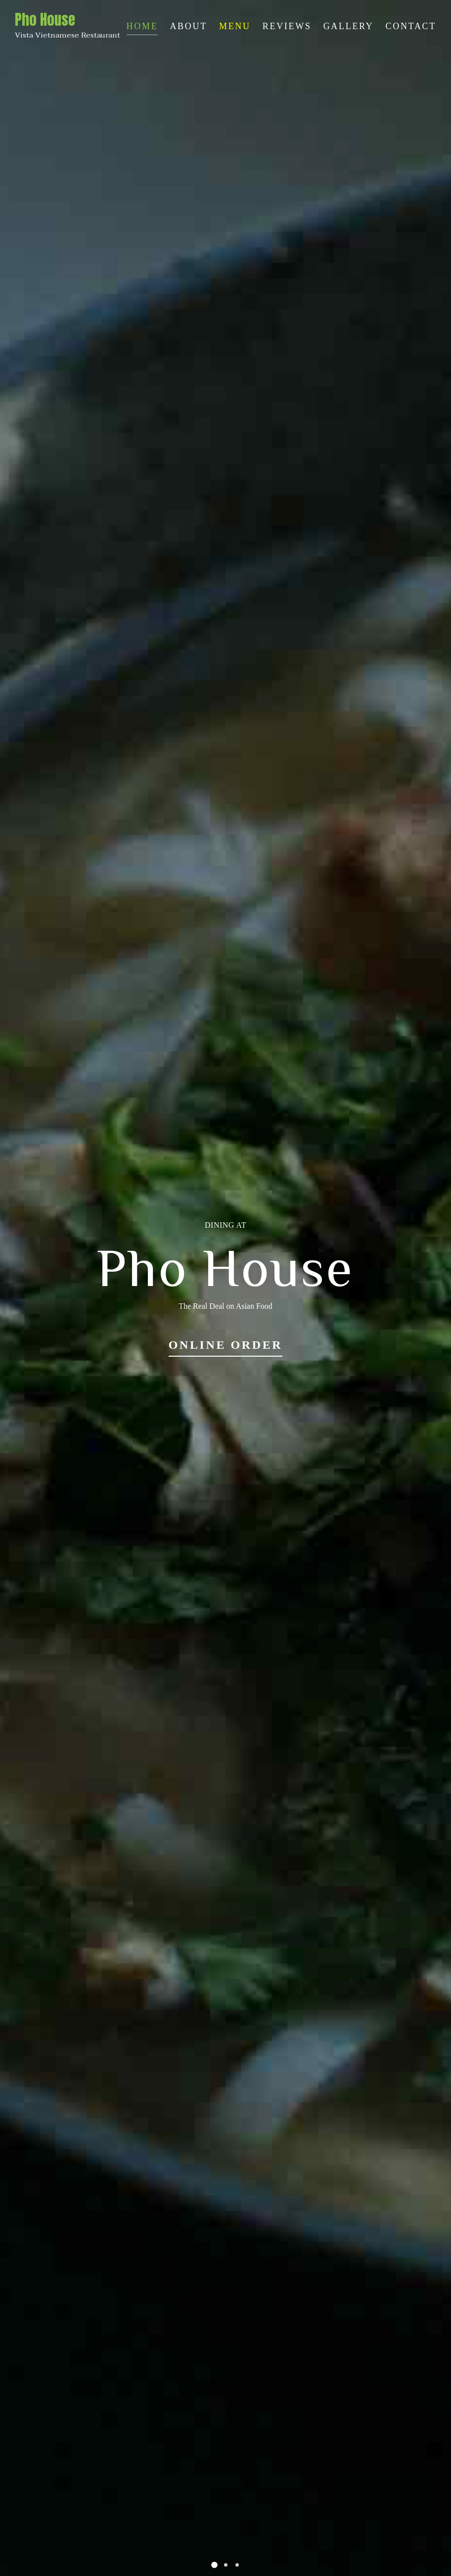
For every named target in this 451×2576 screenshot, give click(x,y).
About (188, 26)
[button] (214, 2565)
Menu (235, 26)
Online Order (226, 1344)
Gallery (348, 26)
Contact (411, 26)
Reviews (287, 26)
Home (142, 26)
